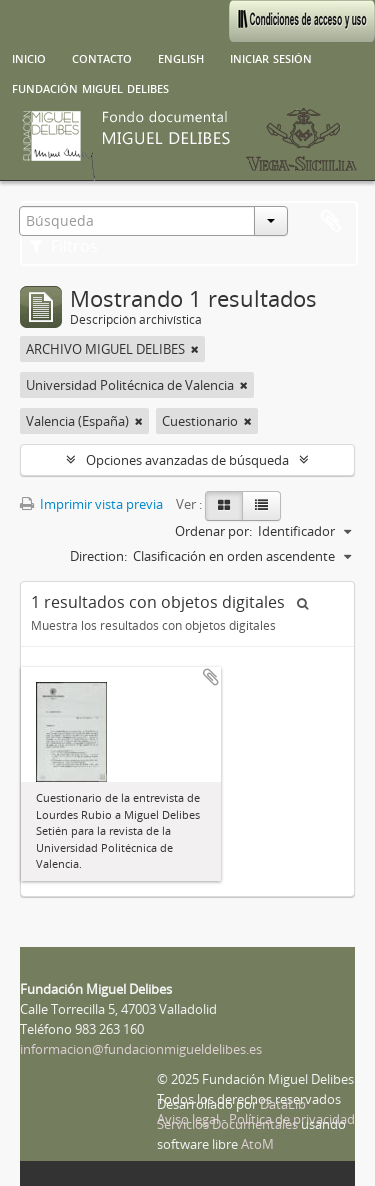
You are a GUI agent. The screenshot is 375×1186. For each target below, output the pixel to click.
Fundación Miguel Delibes (90, 87)
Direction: (98, 556)
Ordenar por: (213, 531)
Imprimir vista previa (91, 504)
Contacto (102, 57)
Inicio (29, 57)
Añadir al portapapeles (211, 677)
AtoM (257, 1144)
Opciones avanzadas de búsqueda (187, 460)
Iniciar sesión (271, 57)
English (181, 57)
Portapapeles (331, 222)
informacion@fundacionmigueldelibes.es (141, 1049)
